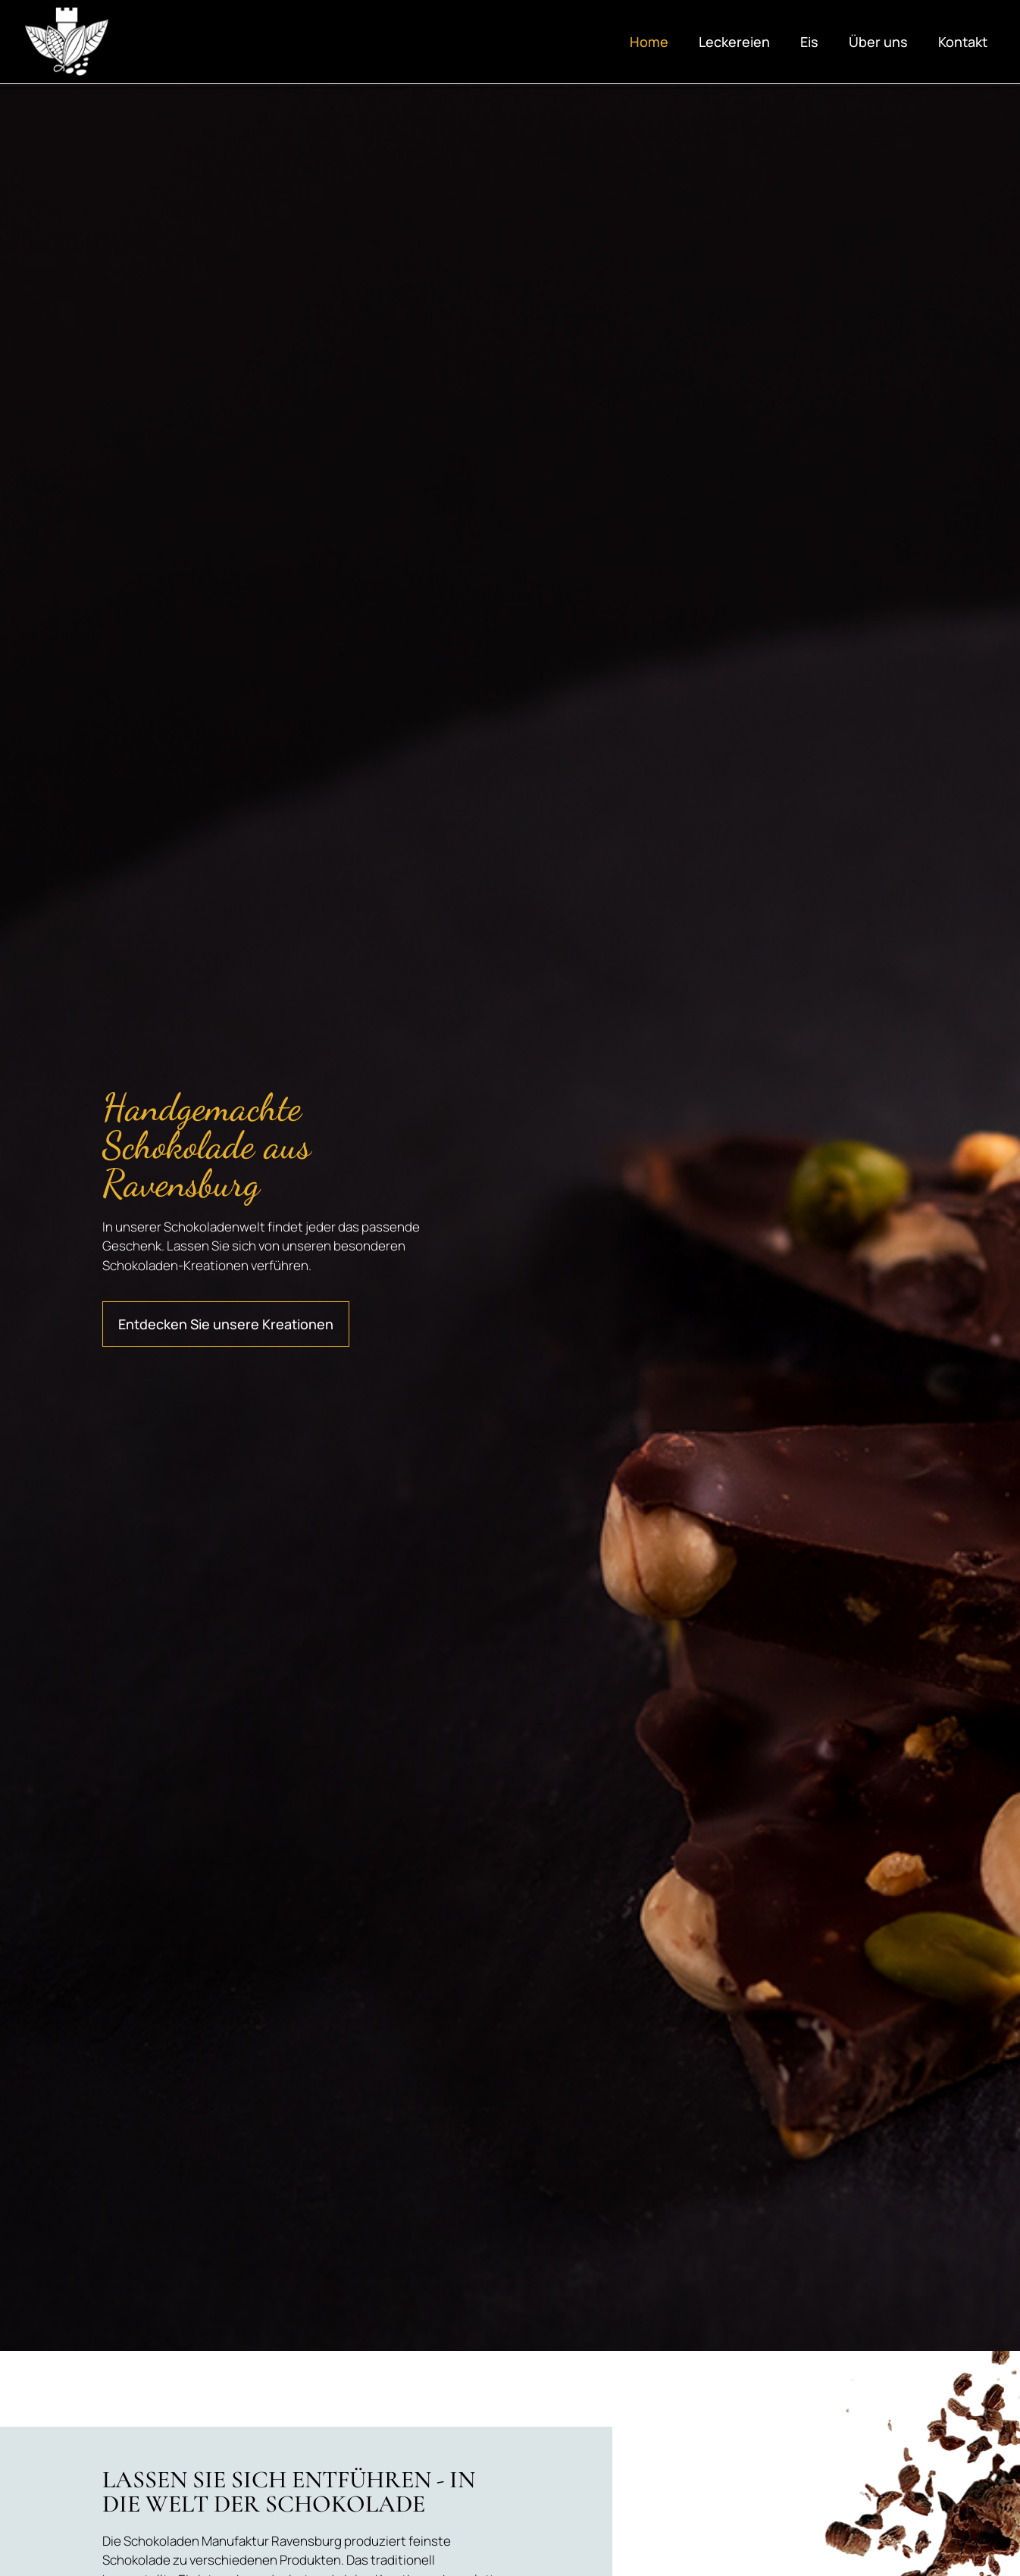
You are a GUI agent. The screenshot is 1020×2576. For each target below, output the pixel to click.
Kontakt (962, 42)
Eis (809, 42)
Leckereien (734, 42)
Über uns (878, 42)
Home (649, 42)
